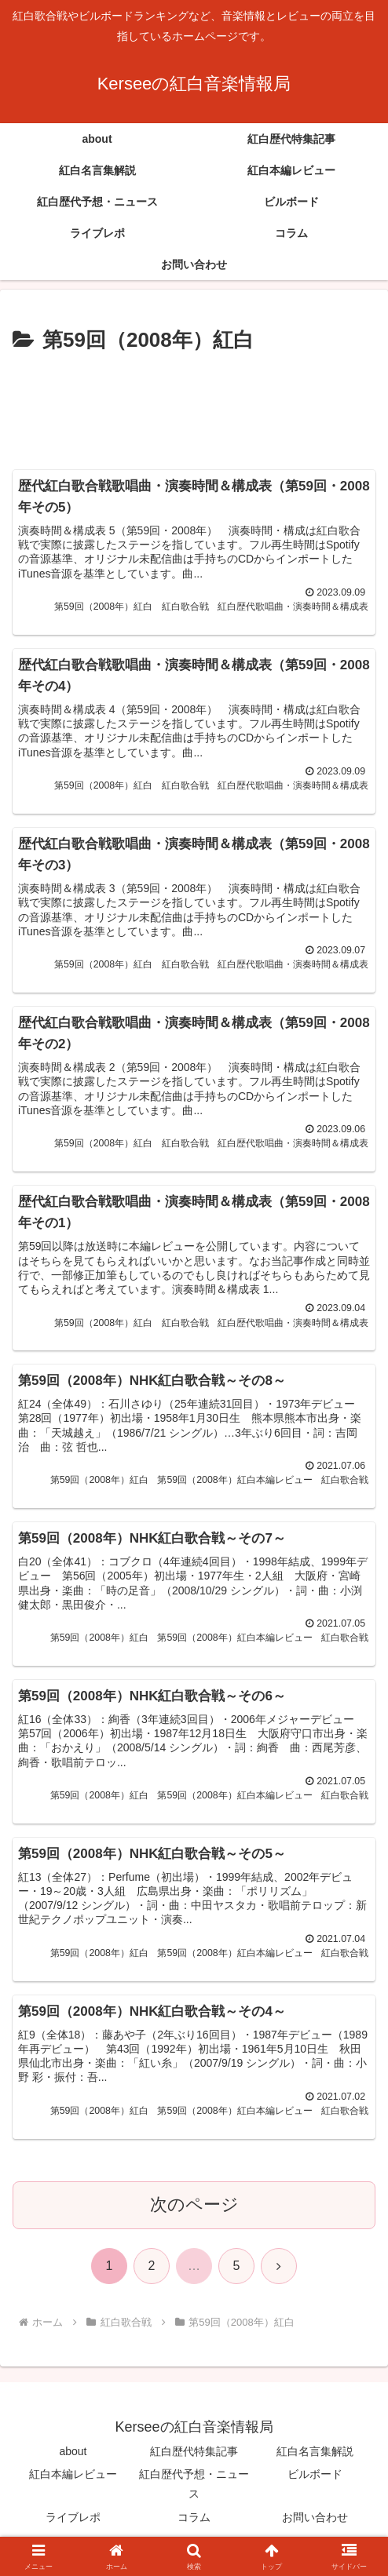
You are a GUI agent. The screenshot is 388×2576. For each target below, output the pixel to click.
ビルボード (314, 2482)
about (72, 2460)
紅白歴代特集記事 (194, 2460)
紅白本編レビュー (73, 2482)
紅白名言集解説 (314, 2460)
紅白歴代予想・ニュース (194, 2492)
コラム (194, 2525)
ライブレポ (73, 2525)
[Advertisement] (194, 405)
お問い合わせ (315, 2525)
